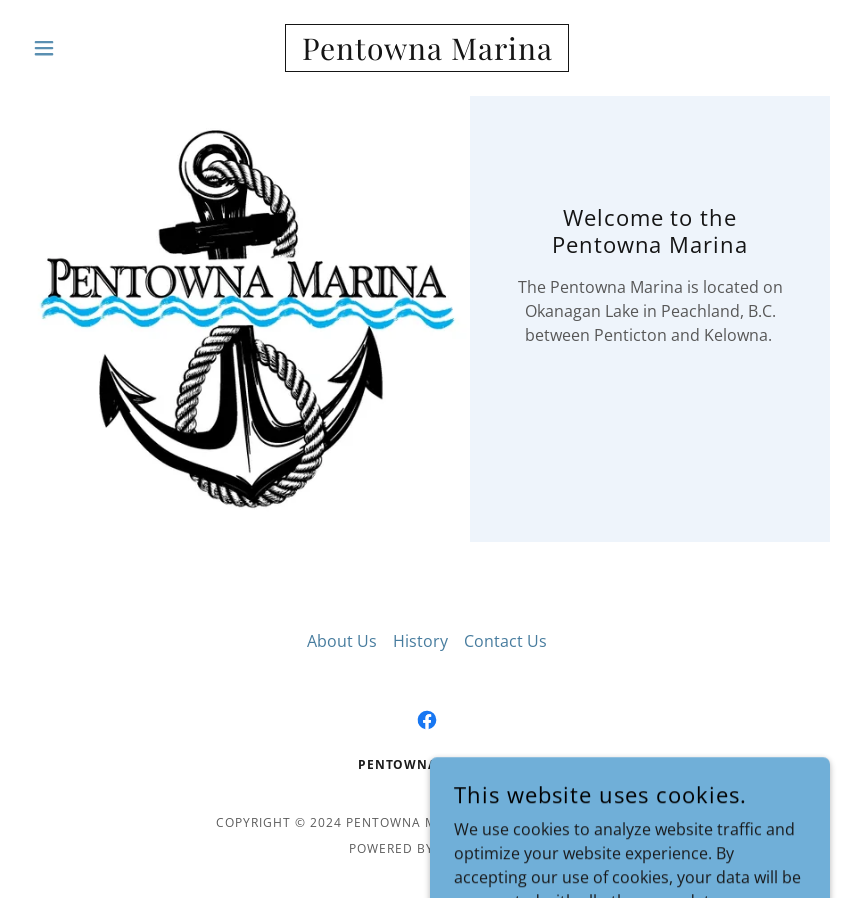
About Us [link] (342, 641)
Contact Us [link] (505, 641)
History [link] (420, 641)
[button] (84, 48)
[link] (427, 54)
